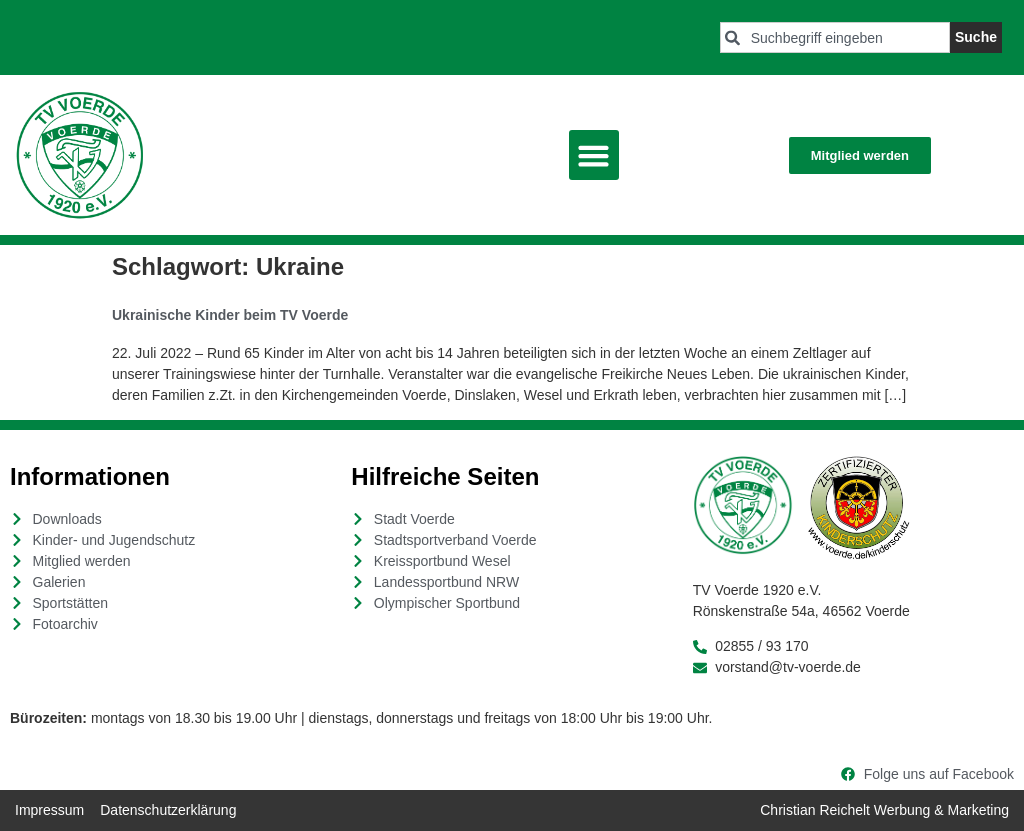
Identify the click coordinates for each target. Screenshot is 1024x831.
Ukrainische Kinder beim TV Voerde (230, 315)
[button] (594, 155)
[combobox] (835, 37)
